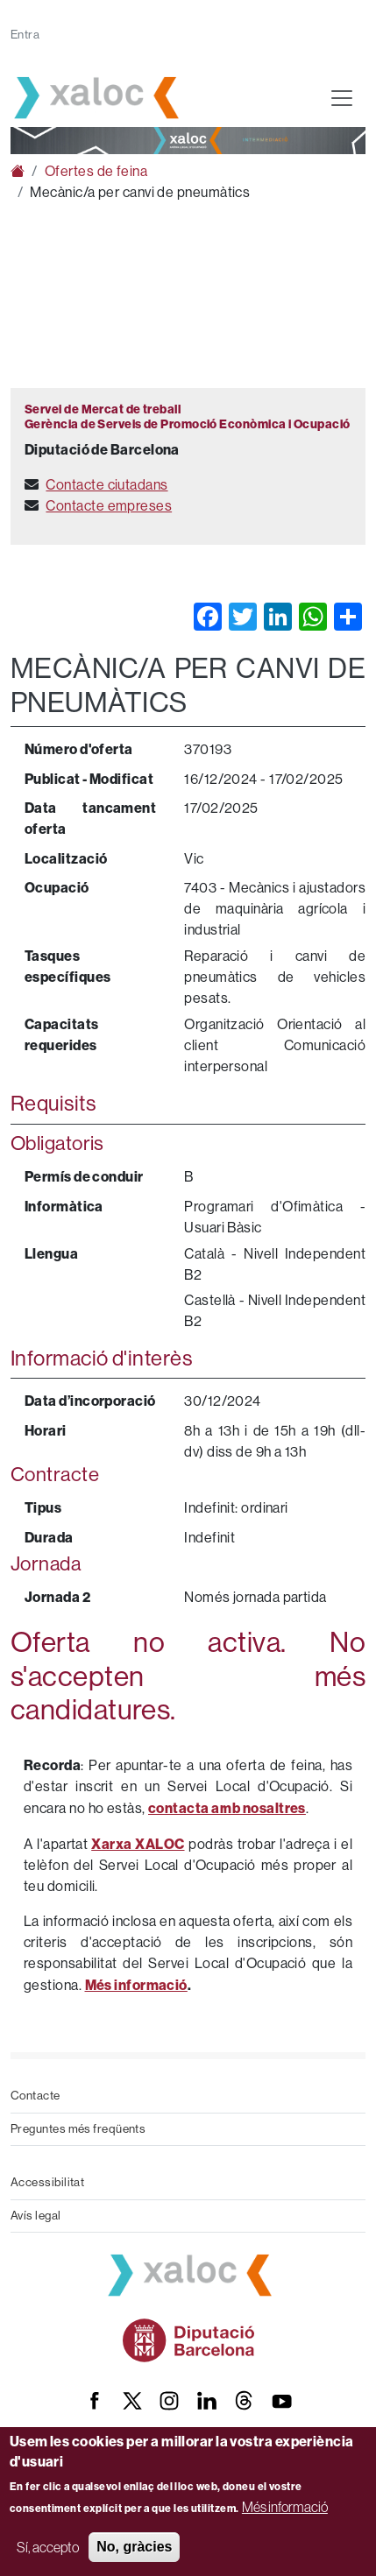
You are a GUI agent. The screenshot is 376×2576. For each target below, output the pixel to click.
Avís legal (36, 2215)
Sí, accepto (48, 2547)
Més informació (285, 2507)
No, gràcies (134, 2546)
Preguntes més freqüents (78, 2128)
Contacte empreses (109, 506)
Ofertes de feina (96, 171)
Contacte (35, 2095)
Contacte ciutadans (106, 484)
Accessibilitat (47, 2182)
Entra (25, 34)
